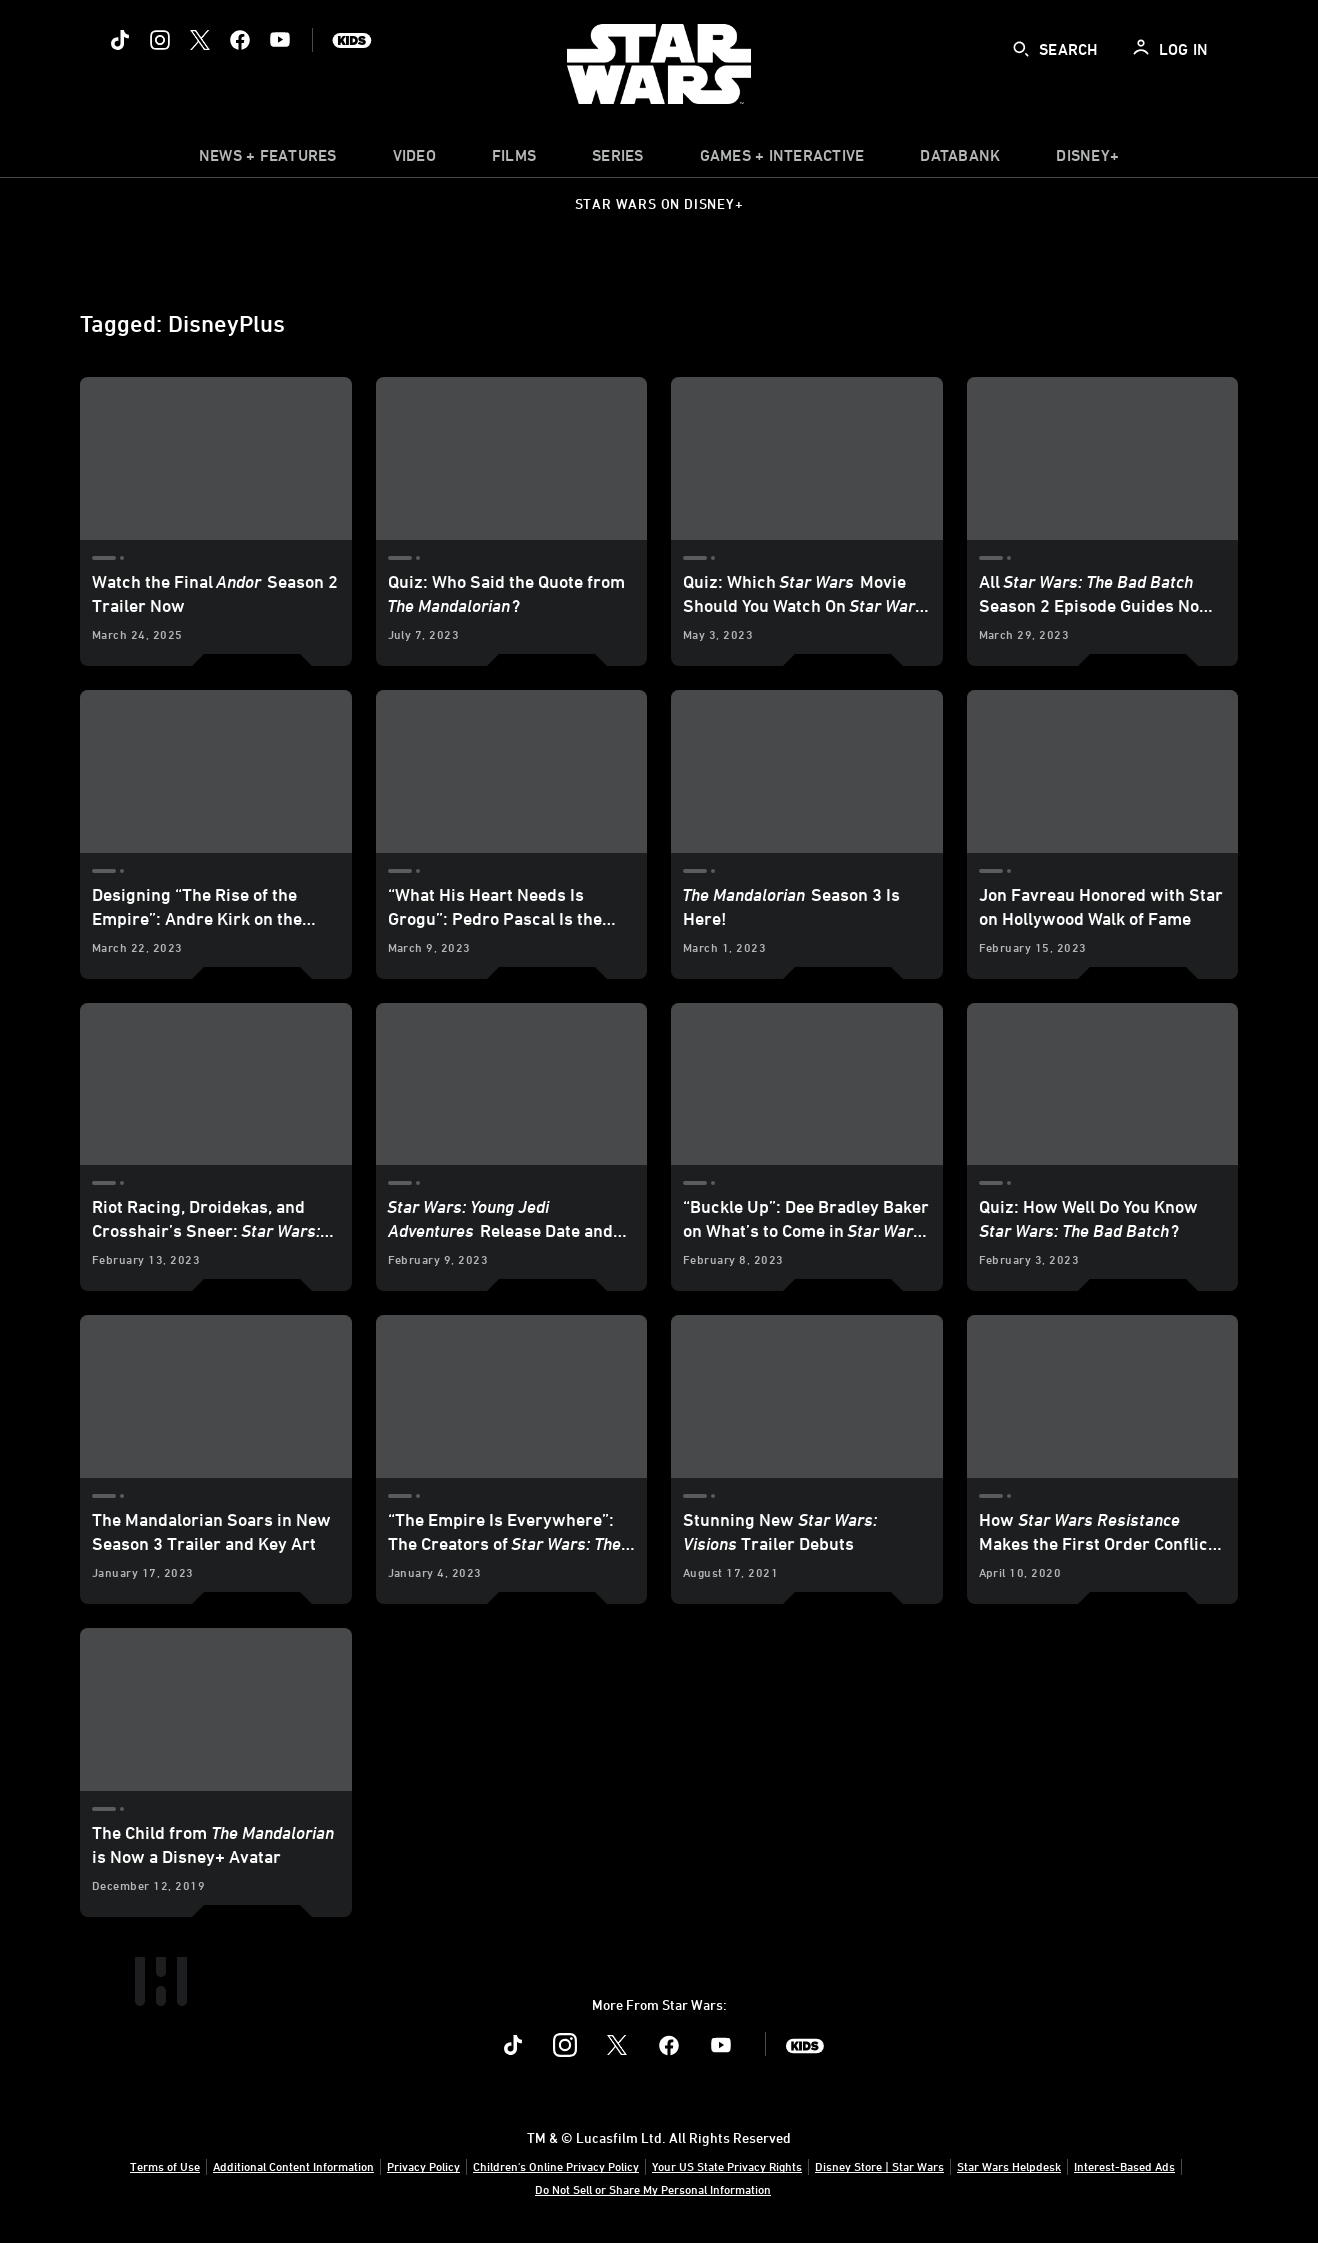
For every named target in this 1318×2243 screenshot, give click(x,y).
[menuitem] (414, 160)
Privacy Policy (423, 2166)
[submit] (1021, 49)
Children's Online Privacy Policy (556, 2166)
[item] (268, 160)
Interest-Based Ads (1124, 2166)
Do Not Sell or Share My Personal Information (653, 2189)
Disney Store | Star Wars (879, 2166)
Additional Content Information (293, 2166)
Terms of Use (165, 2166)
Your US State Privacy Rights (727, 2166)
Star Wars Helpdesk (1009, 2166)
